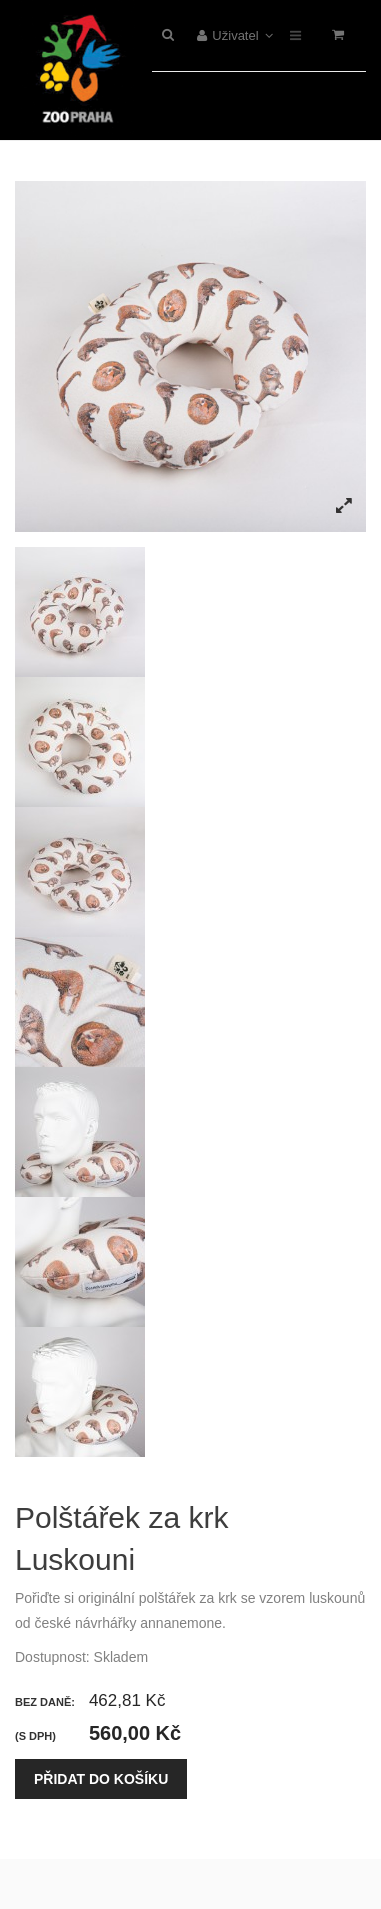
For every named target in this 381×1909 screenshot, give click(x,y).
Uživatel (235, 35)
